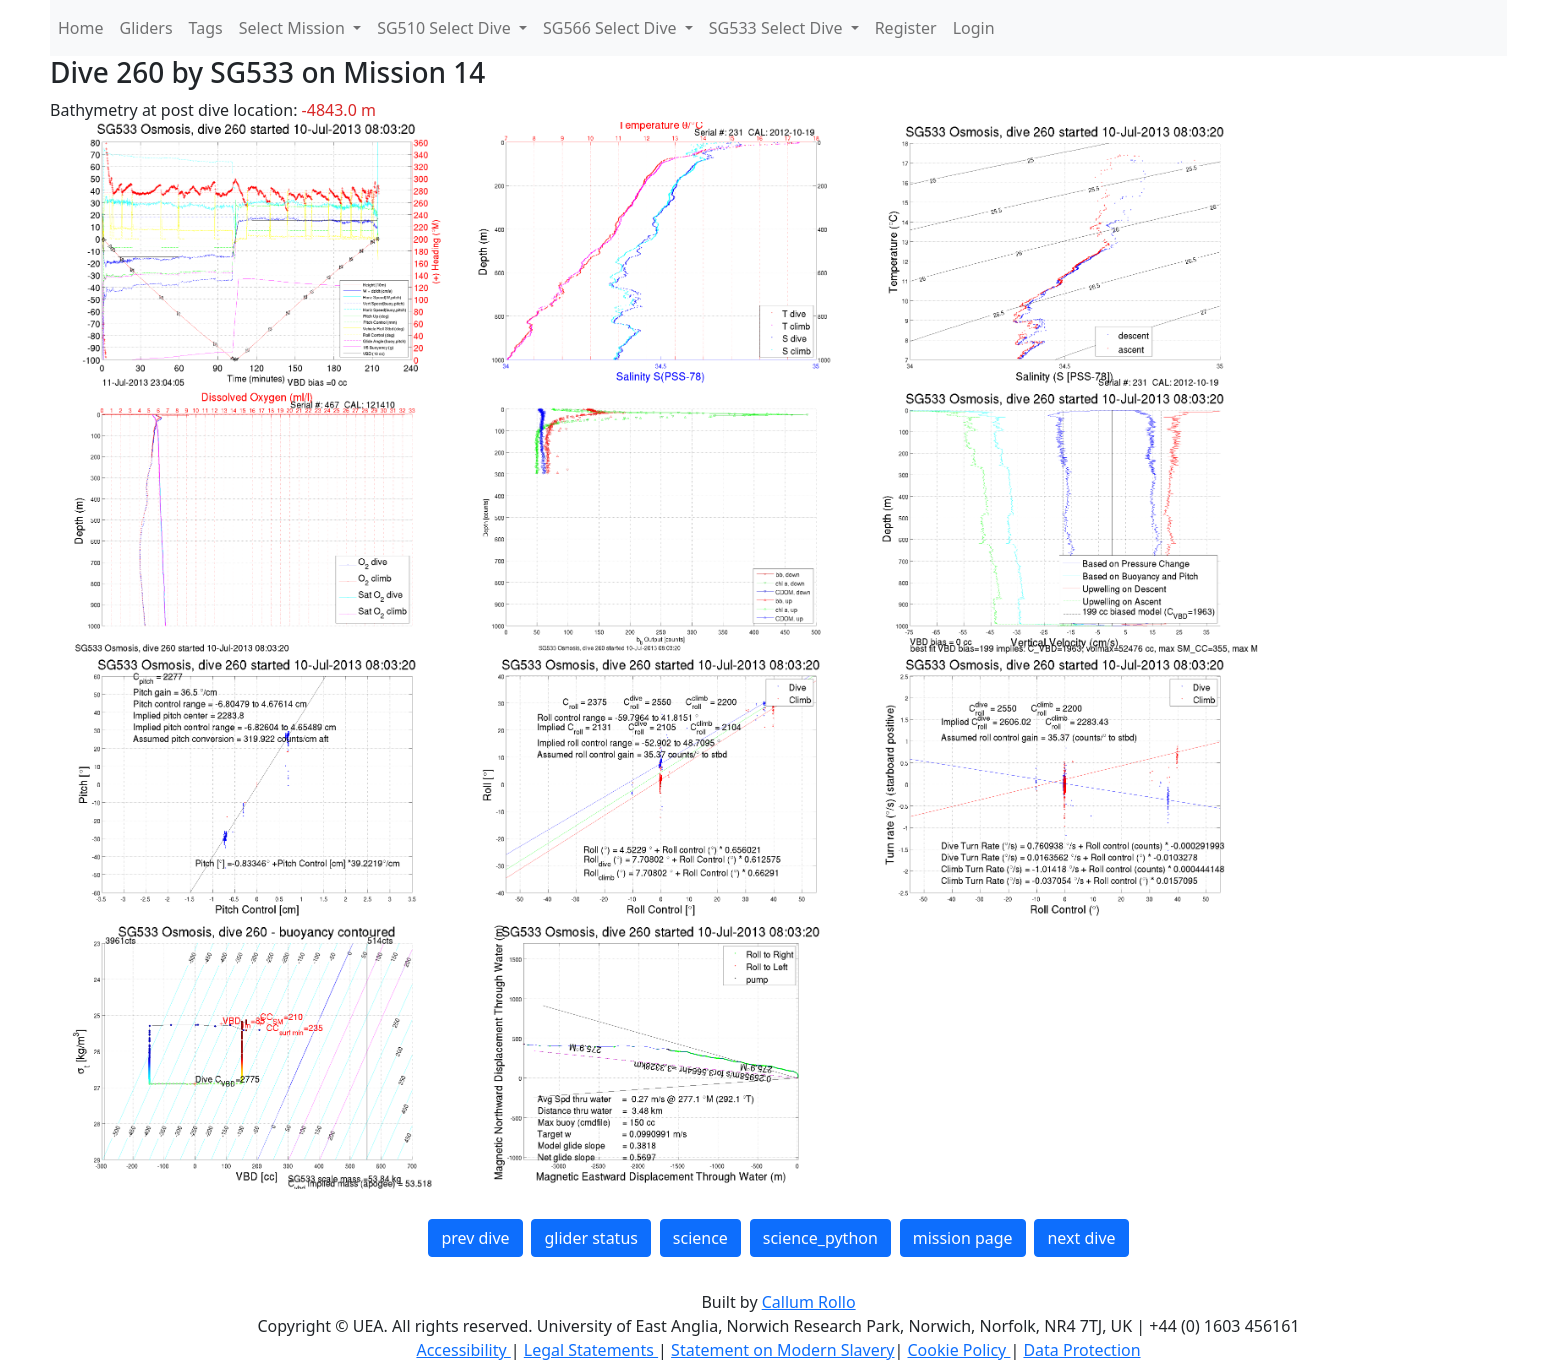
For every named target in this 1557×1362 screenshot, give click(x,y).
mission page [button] (963, 1238)
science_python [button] (820, 1238)
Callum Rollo (809, 1302)
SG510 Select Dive (446, 28)
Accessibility (463, 1350)
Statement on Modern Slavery (782, 1350)
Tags (206, 28)
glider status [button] (590, 1238)
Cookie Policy (958, 1350)
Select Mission (294, 28)
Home (81, 28)
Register (906, 28)
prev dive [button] (475, 1238)
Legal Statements (591, 1350)
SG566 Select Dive (612, 28)
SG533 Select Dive (778, 28)
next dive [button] (1081, 1238)
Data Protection (1081, 1350)
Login (974, 28)
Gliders (146, 28)
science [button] (700, 1238)
